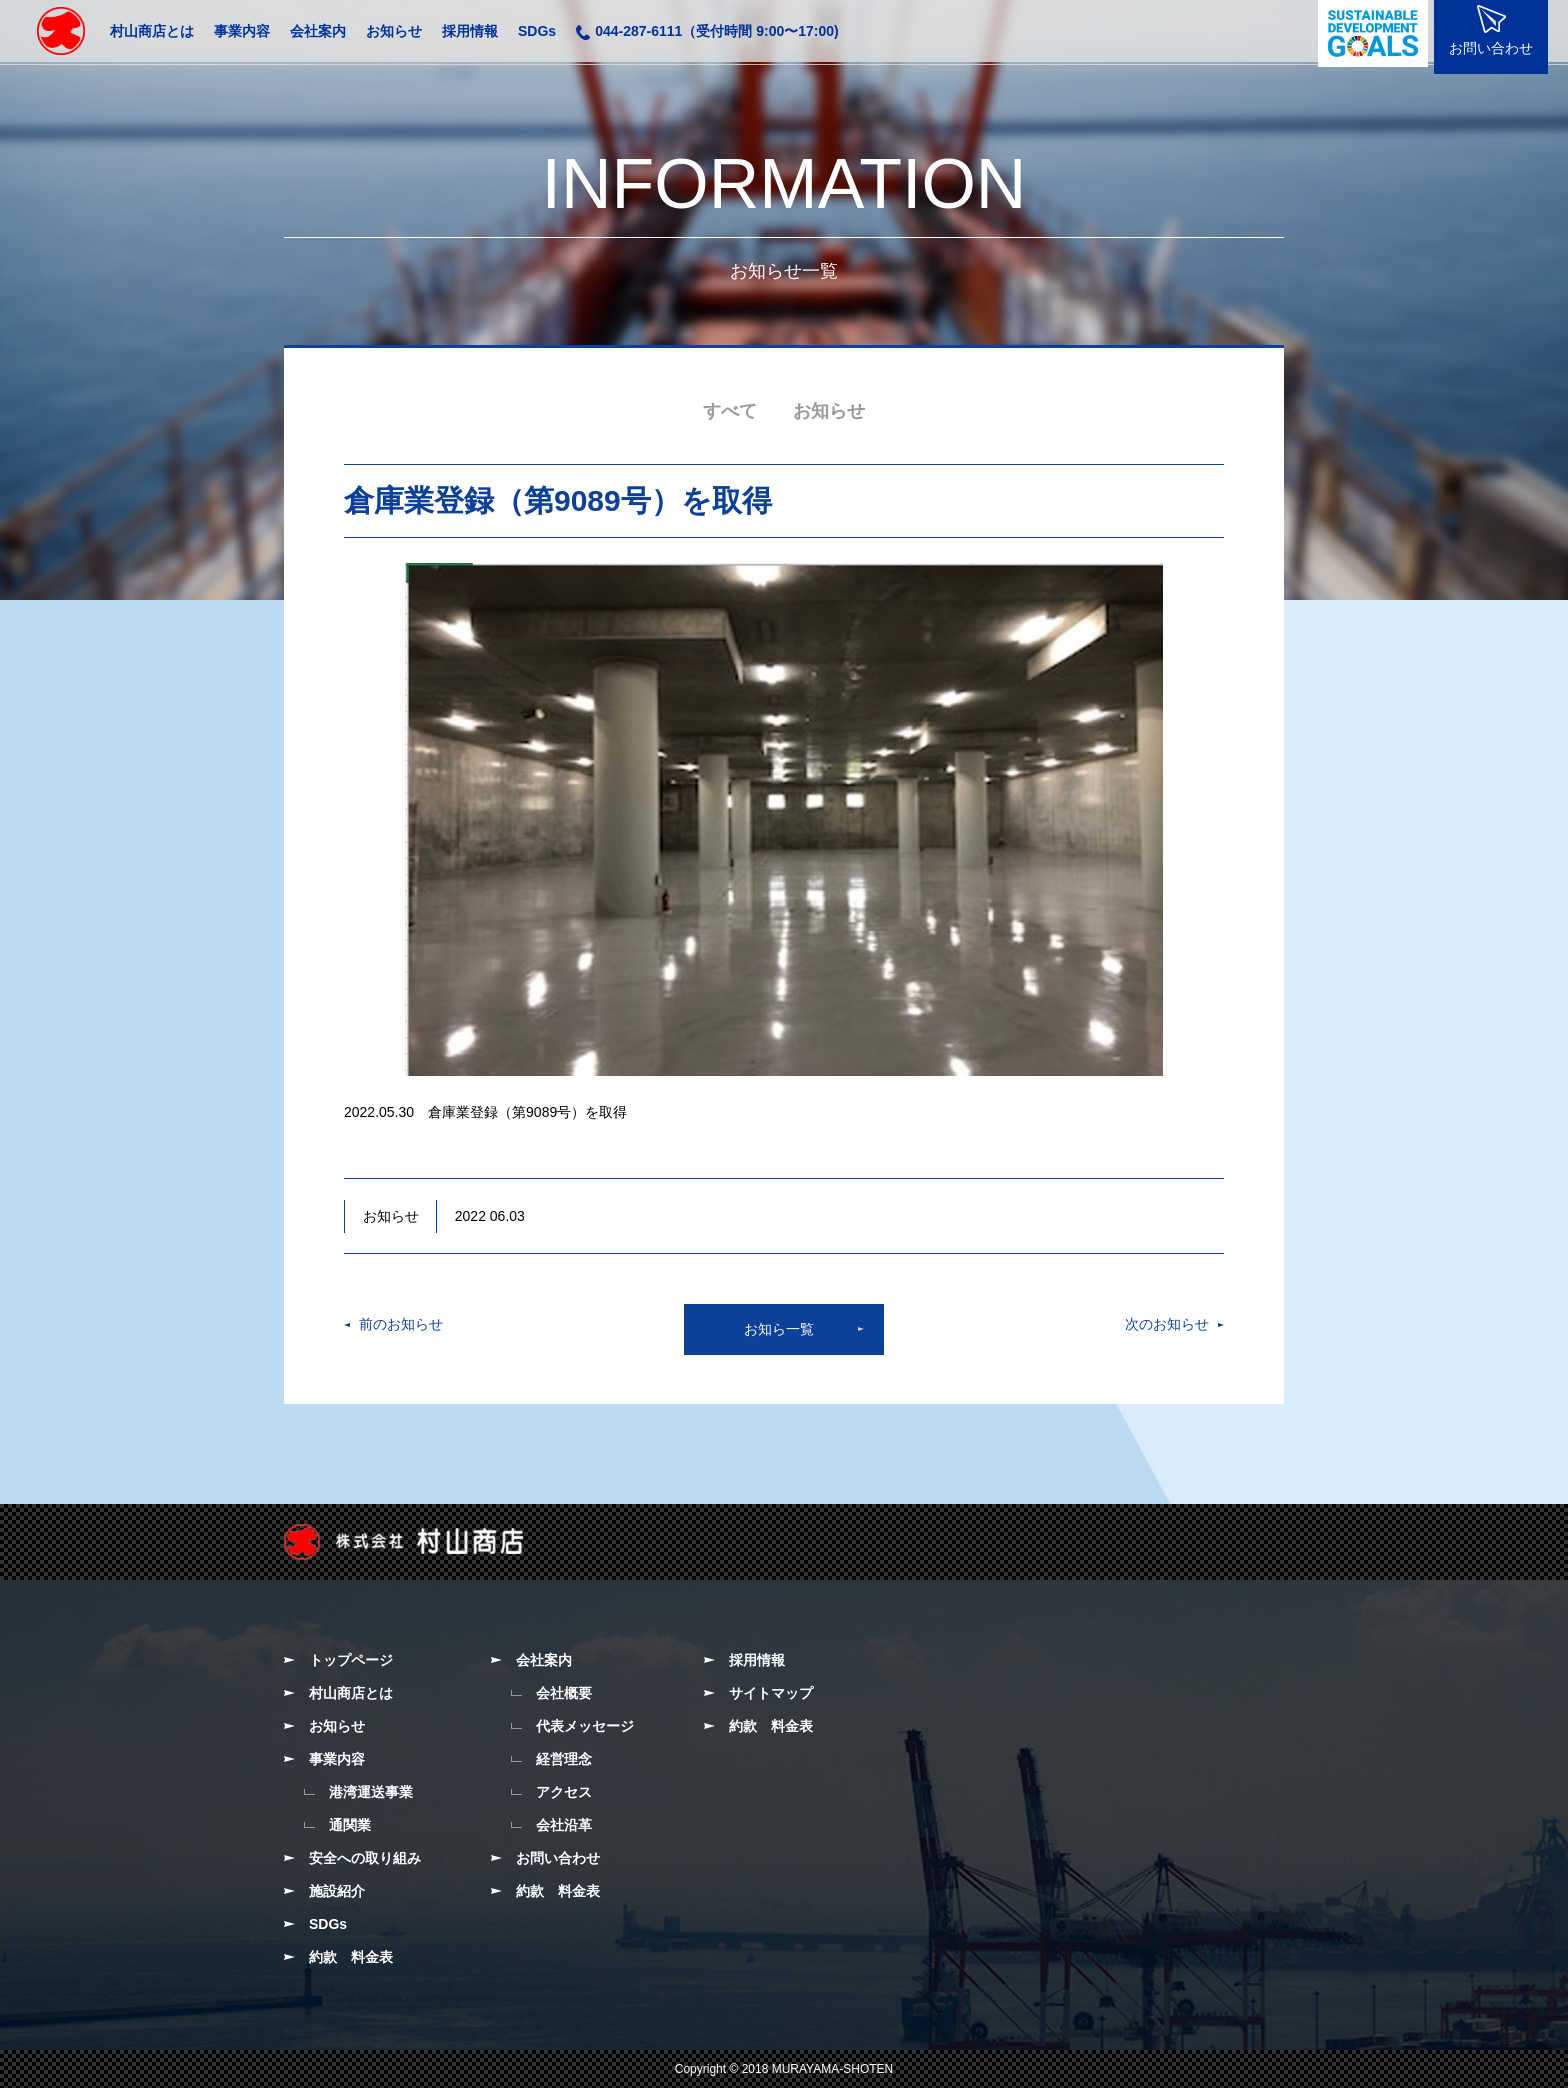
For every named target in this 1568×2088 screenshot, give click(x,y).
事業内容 (242, 31)
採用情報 (470, 31)
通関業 (350, 1825)
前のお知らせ (401, 1324)
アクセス (564, 1792)
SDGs (537, 31)
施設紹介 (337, 1891)
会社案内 (318, 31)
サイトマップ (771, 1693)
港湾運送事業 (371, 1792)
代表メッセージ (585, 1726)
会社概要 (564, 1693)
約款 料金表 (351, 1957)
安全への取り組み (365, 1858)
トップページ (351, 1660)
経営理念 (564, 1759)
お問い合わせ (558, 1858)
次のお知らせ (1167, 1324)
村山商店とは (152, 31)
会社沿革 (564, 1825)
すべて (730, 411)
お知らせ (394, 31)
